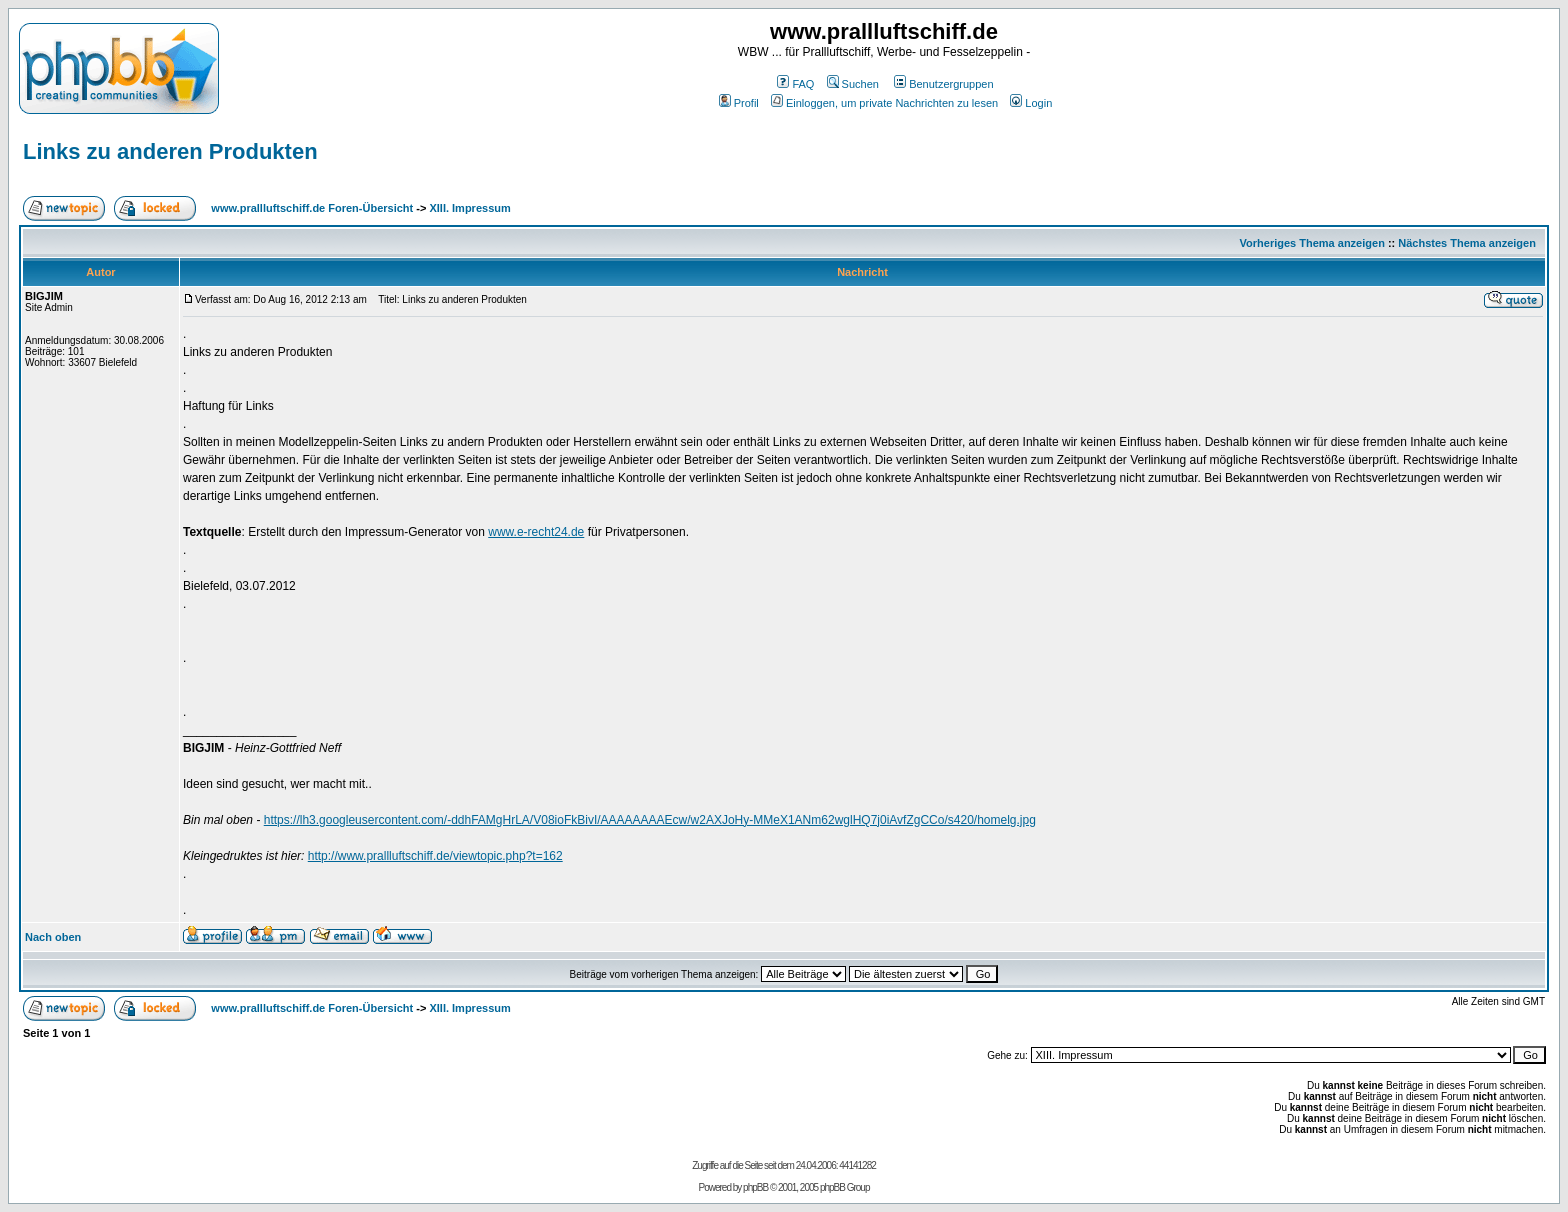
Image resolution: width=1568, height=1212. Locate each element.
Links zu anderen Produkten (170, 151)
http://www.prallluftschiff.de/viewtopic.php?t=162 (435, 856)
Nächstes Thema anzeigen (1467, 243)
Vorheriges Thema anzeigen (1312, 243)
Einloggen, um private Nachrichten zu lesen (884, 103)
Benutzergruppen (943, 84)
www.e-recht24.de (536, 532)
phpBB (755, 1187)
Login (1031, 103)
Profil (739, 103)
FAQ (795, 84)
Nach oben (53, 937)
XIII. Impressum (469, 208)
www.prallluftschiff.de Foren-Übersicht (312, 208)
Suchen (853, 84)
